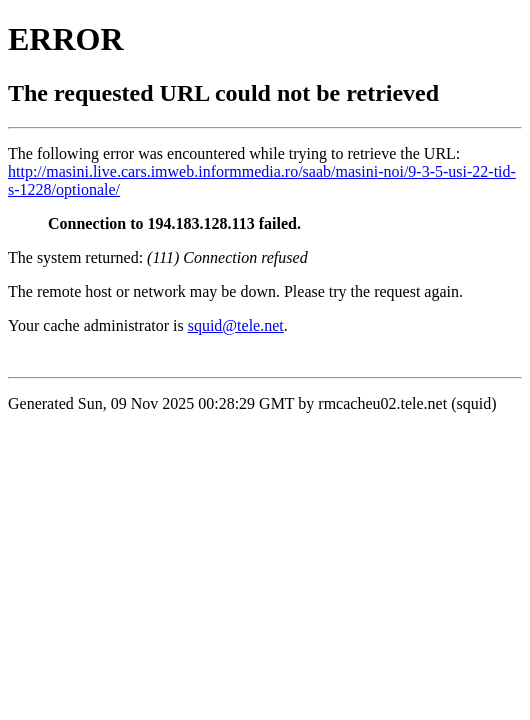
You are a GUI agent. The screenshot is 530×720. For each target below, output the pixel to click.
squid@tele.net (236, 325)
